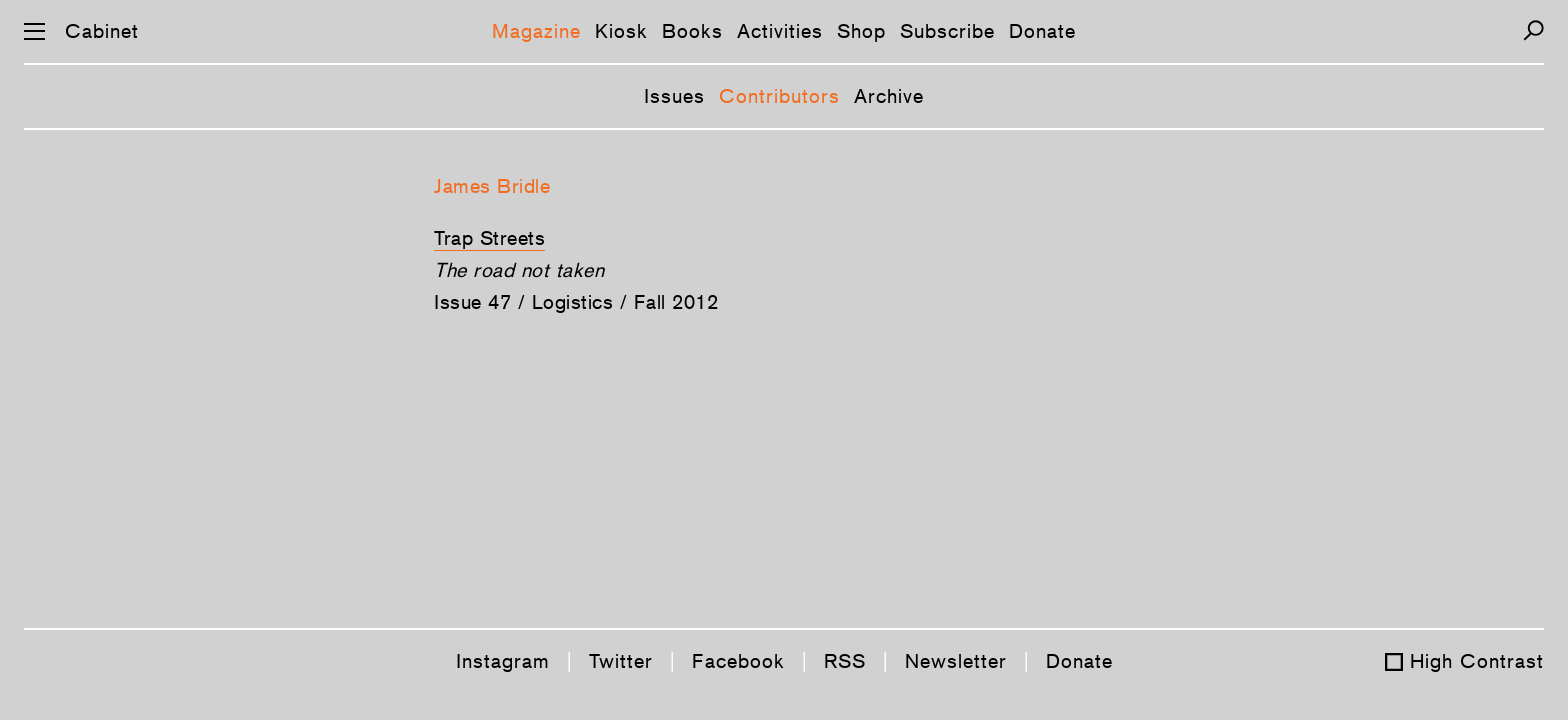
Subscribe (947, 31)
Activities (780, 31)
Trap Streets (489, 238)
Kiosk (621, 31)
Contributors (779, 96)
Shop (861, 31)
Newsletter (956, 661)
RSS (845, 661)
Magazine (536, 31)
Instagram (503, 661)
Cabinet (102, 31)
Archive (889, 96)
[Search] (1533, 30)
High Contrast (1477, 661)
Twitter (621, 661)
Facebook (738, 661)
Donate (1042, 31)
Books (692, 31)
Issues (674, 96)
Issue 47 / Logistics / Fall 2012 (576, 302)
